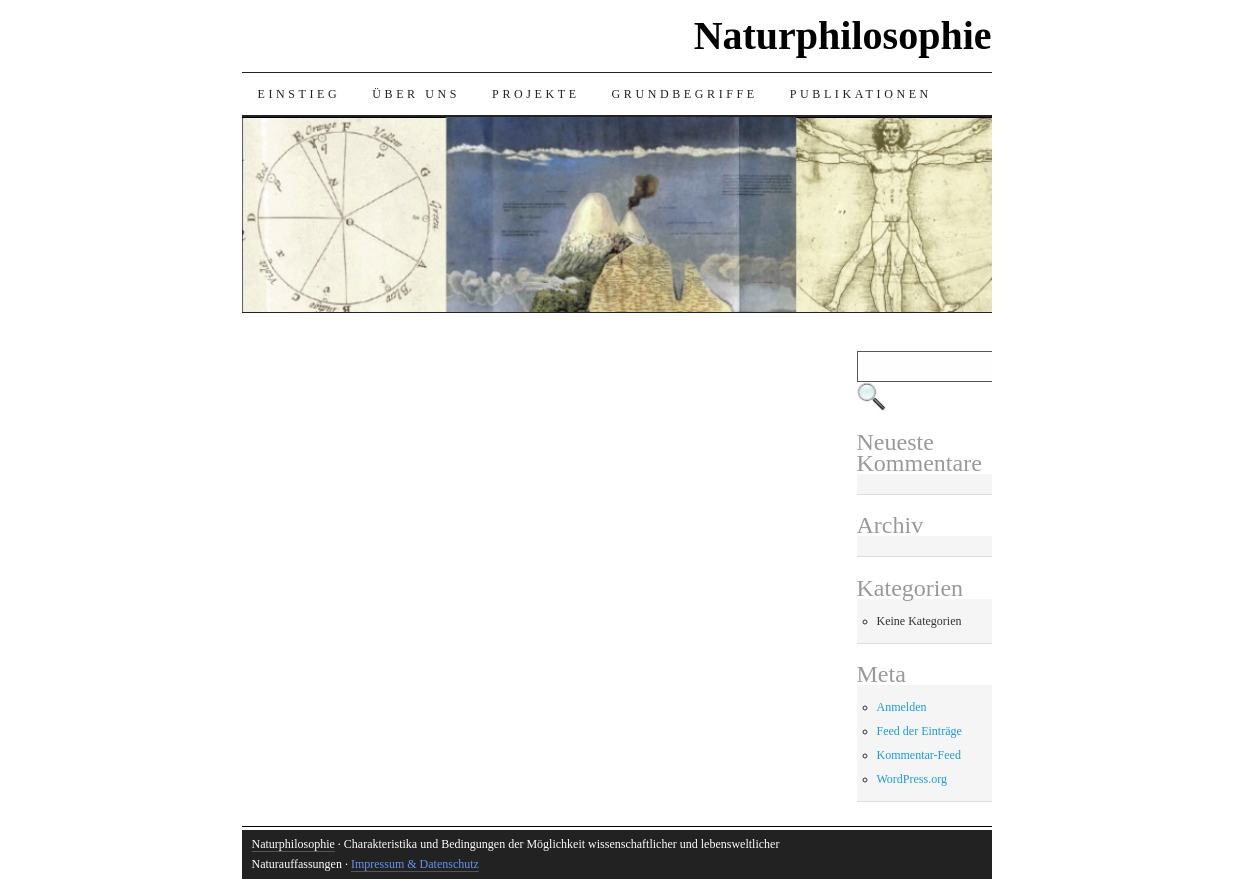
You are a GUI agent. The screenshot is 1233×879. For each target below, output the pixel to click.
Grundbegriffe (685, 94)
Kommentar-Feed (919, 755)
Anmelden (902, 707)
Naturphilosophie (843, 35)
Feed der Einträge (919, 731)
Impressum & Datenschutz (415, 864)
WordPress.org (912, 779)
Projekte (535, 94)
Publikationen (861, 94)
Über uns (416, 94)
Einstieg (299, 94)
